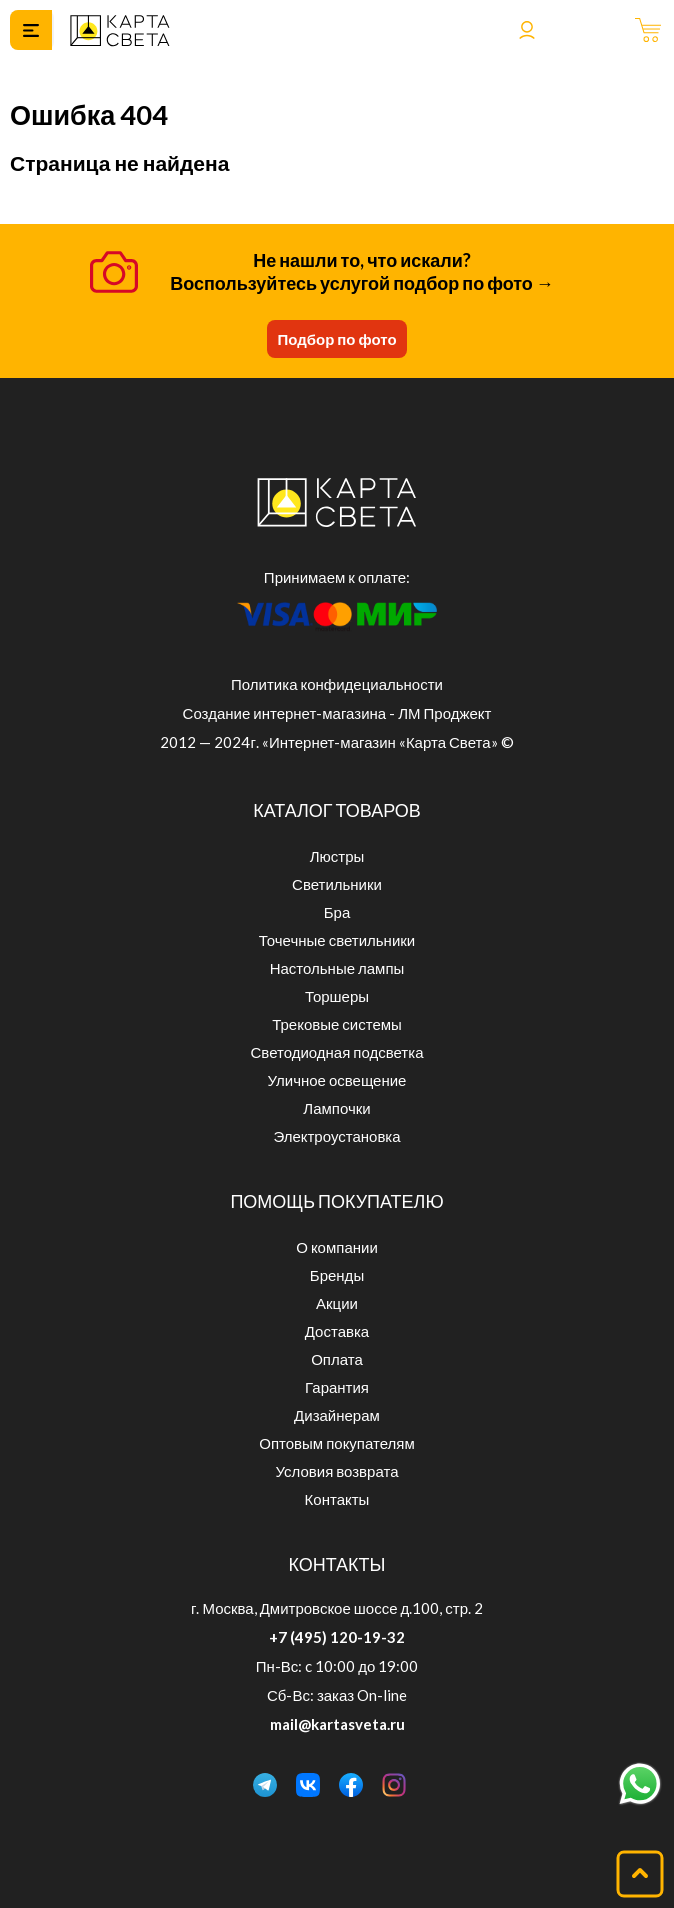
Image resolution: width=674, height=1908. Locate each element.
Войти (527, 30)
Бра (337, 912)
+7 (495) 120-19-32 (337, 1637)
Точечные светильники (337, 940)
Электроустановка (336, 1136)
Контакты (337, 1499)
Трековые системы (337, 1024)
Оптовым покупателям (336, 1443)
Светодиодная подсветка (337, 1052)
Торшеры (337, 996)
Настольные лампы (337, 968)
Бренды (337, 1275)
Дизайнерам (337, 1415)
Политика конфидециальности (337, 684)
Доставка (337, 1331)
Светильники (337, 884)
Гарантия (337, 1387)
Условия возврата (337, 1471)
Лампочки (336, 1108)
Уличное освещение (337, 1080)
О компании (337, 1247)
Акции (337, 1303)
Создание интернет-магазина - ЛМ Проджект (337, 713)
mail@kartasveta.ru (337, 1724)
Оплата (337, 1359)
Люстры (337, 856)
